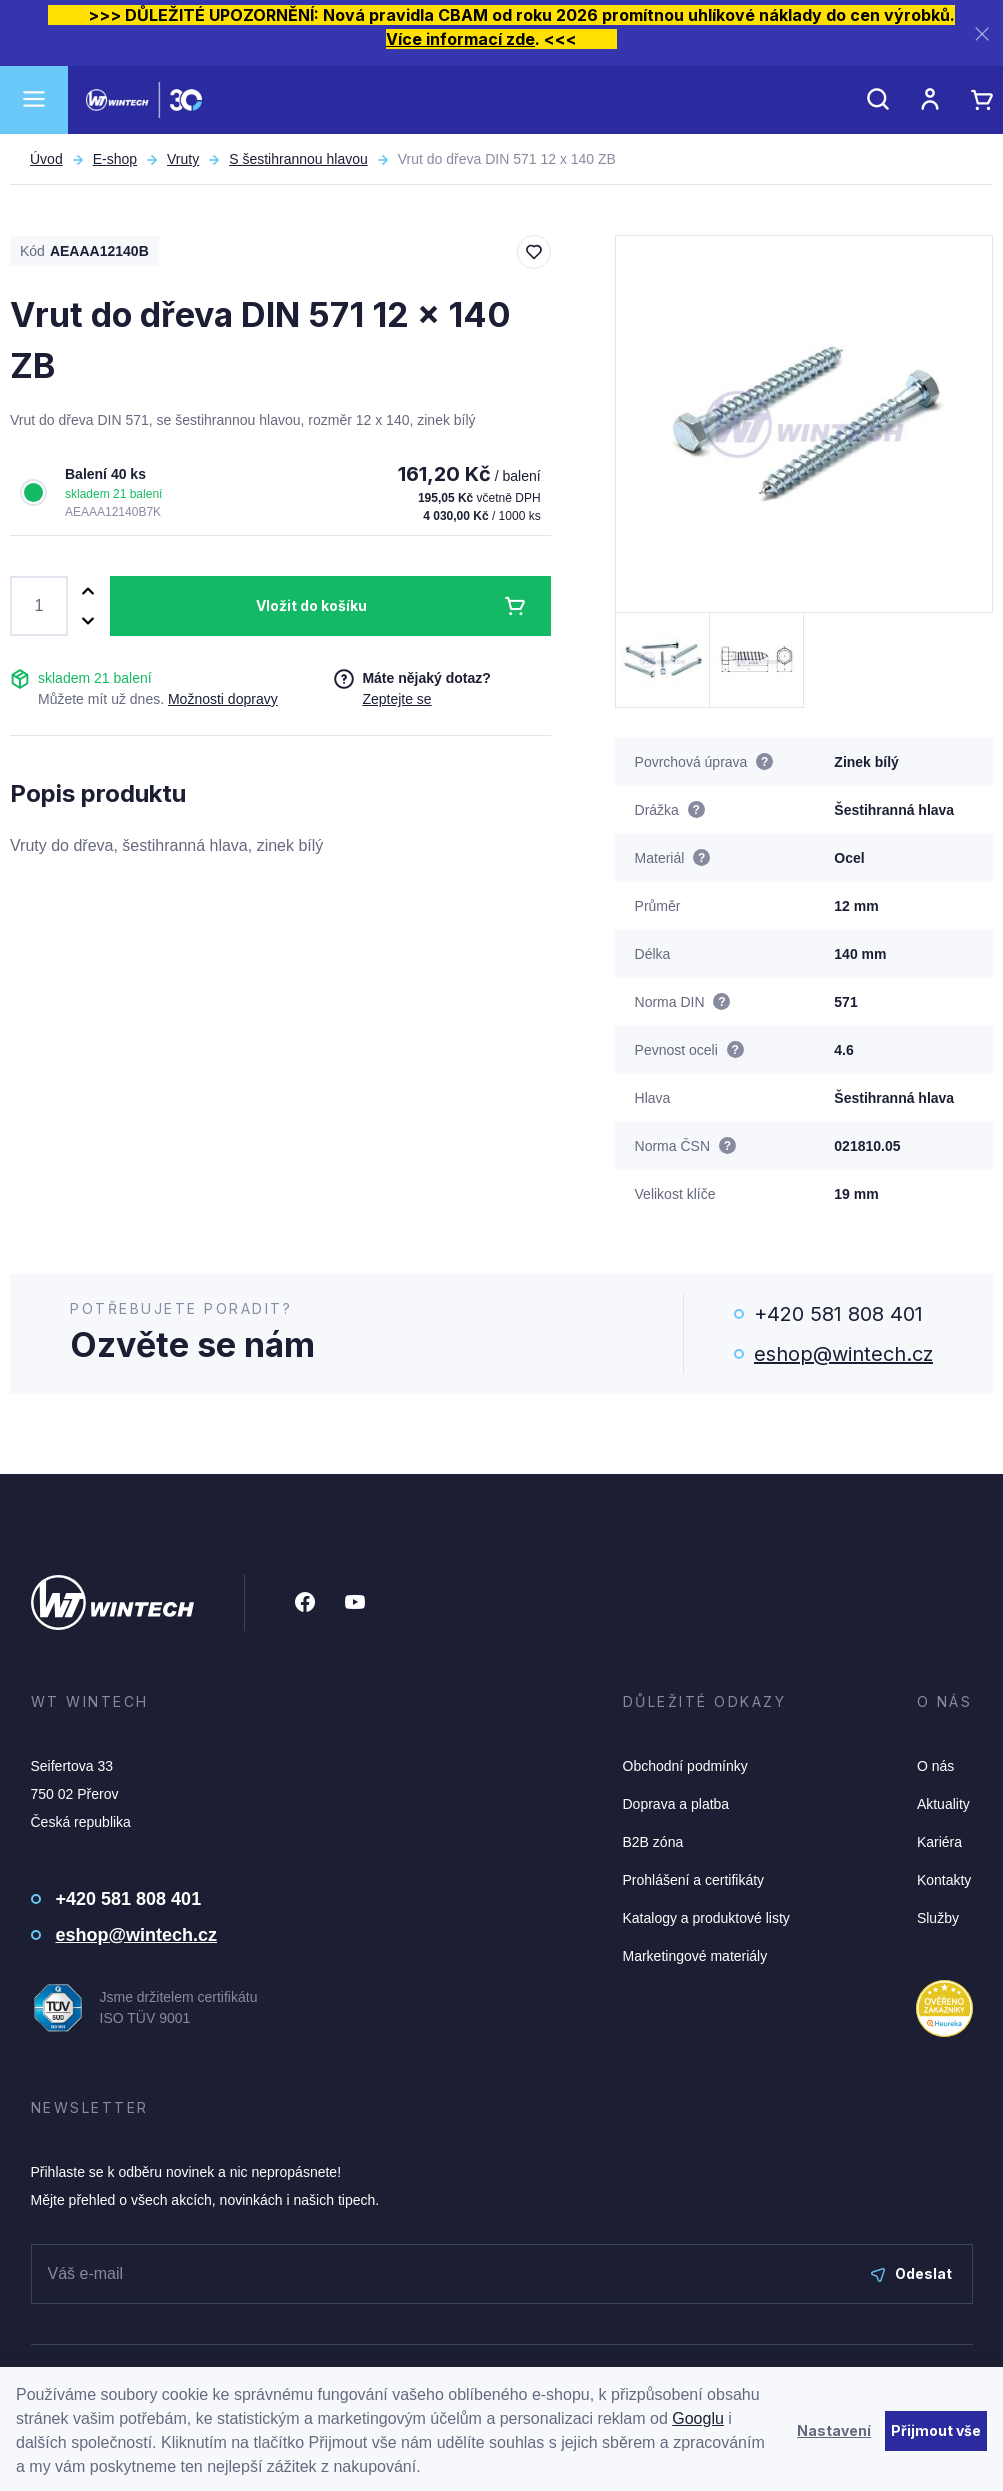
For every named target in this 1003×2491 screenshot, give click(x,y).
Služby (938, 1918)
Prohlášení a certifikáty (694, 1880)
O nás (935, 1766)
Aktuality (943, 1804)
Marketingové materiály (695, 1956)
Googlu (698, 2418)
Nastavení (834, 2430)
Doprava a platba (676, 1804)
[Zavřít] (982, 33)
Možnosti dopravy (223, 699)
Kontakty (944, 1880)
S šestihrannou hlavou (298, 159)
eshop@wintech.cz (843, 1354)
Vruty (183, 159)
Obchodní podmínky (685, 1766)
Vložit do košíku (311, 605)
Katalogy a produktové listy (706, 1918)
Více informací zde (460, 39)
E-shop (115, 159)
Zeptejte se (396, 699)
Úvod (46, 159)
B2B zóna (653, 1842)
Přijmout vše (936, 2430)
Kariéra (939, 1842)
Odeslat (911, 2273)
